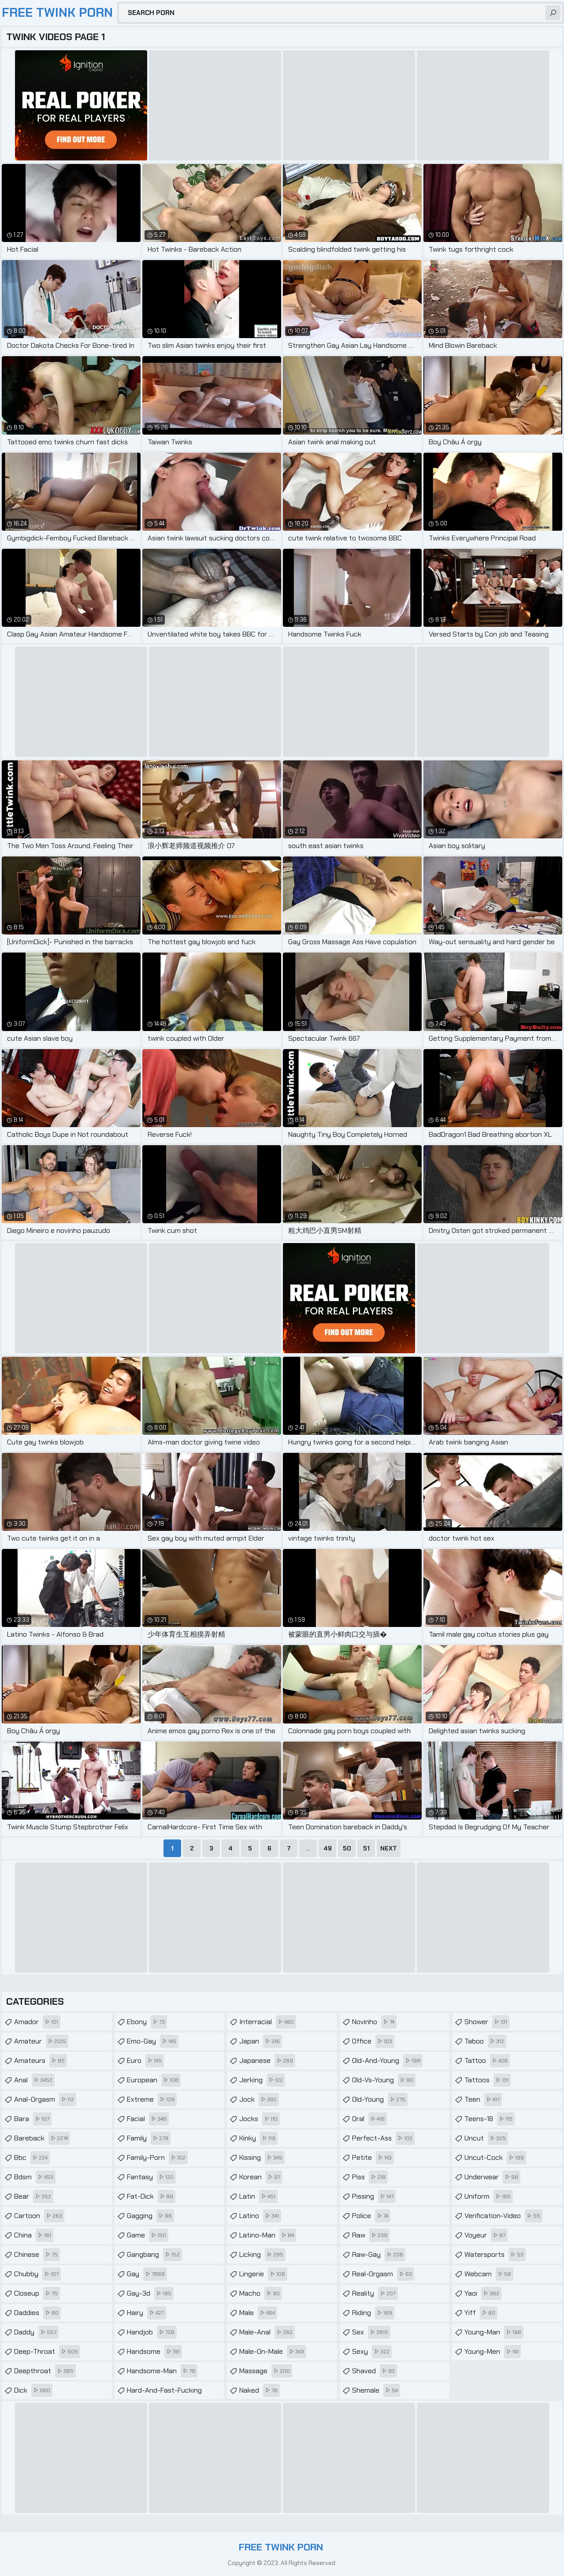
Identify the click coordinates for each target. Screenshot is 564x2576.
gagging (150, 2215)
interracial (267, 2022)
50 (347, 1848)
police (371, 2215)
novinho (374, 2022)
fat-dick (151, 2196)
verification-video (503, 2215)
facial (148, 2119)
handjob (152, 2332)
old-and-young (387, 2060)
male (258, 2312)
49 (327, 1848)
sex (371, 2332)
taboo (485, 2041)
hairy (146, 2312)
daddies (37, 2312)
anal (34, 2080)
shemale (376, 2390)
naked (259, 2390)
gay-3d (150, 2293)
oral (369, 2119)
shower (486, 2022)
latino (260, 2215)
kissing (262, 2157)
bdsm (35, 2177)
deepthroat (45, 2371)
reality (375, 2293)
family (149, 2138)
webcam (488, 2274)
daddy (36, 2332)
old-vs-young (384, 2080)
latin (258, 2196)
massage (265, 2371)
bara (33, 2119)
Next (388, 1848)
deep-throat (47, 2351)
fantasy (151, 2177)
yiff (480, 2312)
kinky (258, 2138)
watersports (495, 2254)
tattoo (487, 2060)
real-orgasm (383, 2274)
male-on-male (272, 2351)
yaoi (482, 2293)
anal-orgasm (45, 2099)
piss (370, 2177)
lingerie (263, 2274)
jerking (262, 2080)
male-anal (267, 2332)
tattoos (487, 2080)
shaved (374, 2371)
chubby (37, 2274)
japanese (267, 2060)
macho (260, 2293)
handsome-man (162, 2371)
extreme (152, 2099)
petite (373, 2157)
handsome (154, 2351)
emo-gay (152, 2041)
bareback (42, 2138)
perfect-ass (383, 2138)
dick (33, 2390)
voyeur (486, 2235)
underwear (492, 2177)
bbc (32, 2157)
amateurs (40, 2060)
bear (33, 2196)
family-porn (157, 2157)
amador (37, 2022)
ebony (147, 2022)
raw (371, 2235)
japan (260, 2041)
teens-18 (489, 2119)
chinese (37, 2254)
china (33, 2235)
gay (147, 2274)
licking (262, 2254)
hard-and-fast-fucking (176, 2388)
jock (259, 2099)
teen (483, 2099)
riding (373, 2312)
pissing (374, 2196)
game (147, 2235)
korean (260, 2177)
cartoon (39, 2215)
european (154, 2080)
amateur (41, 2041)
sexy (372, 2351)
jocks (259, 2119)
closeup (37, 2293)
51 (366, 1848)
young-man (493, 2332)
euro (145, 2060)
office (373, 2041)
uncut (486, 2138)
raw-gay (378, 2254)
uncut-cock (495, 2157)
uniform (488, 2196)
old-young (380, 2099)
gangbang (154, 2254)
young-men (492, 2351)
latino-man (267, 2235)
